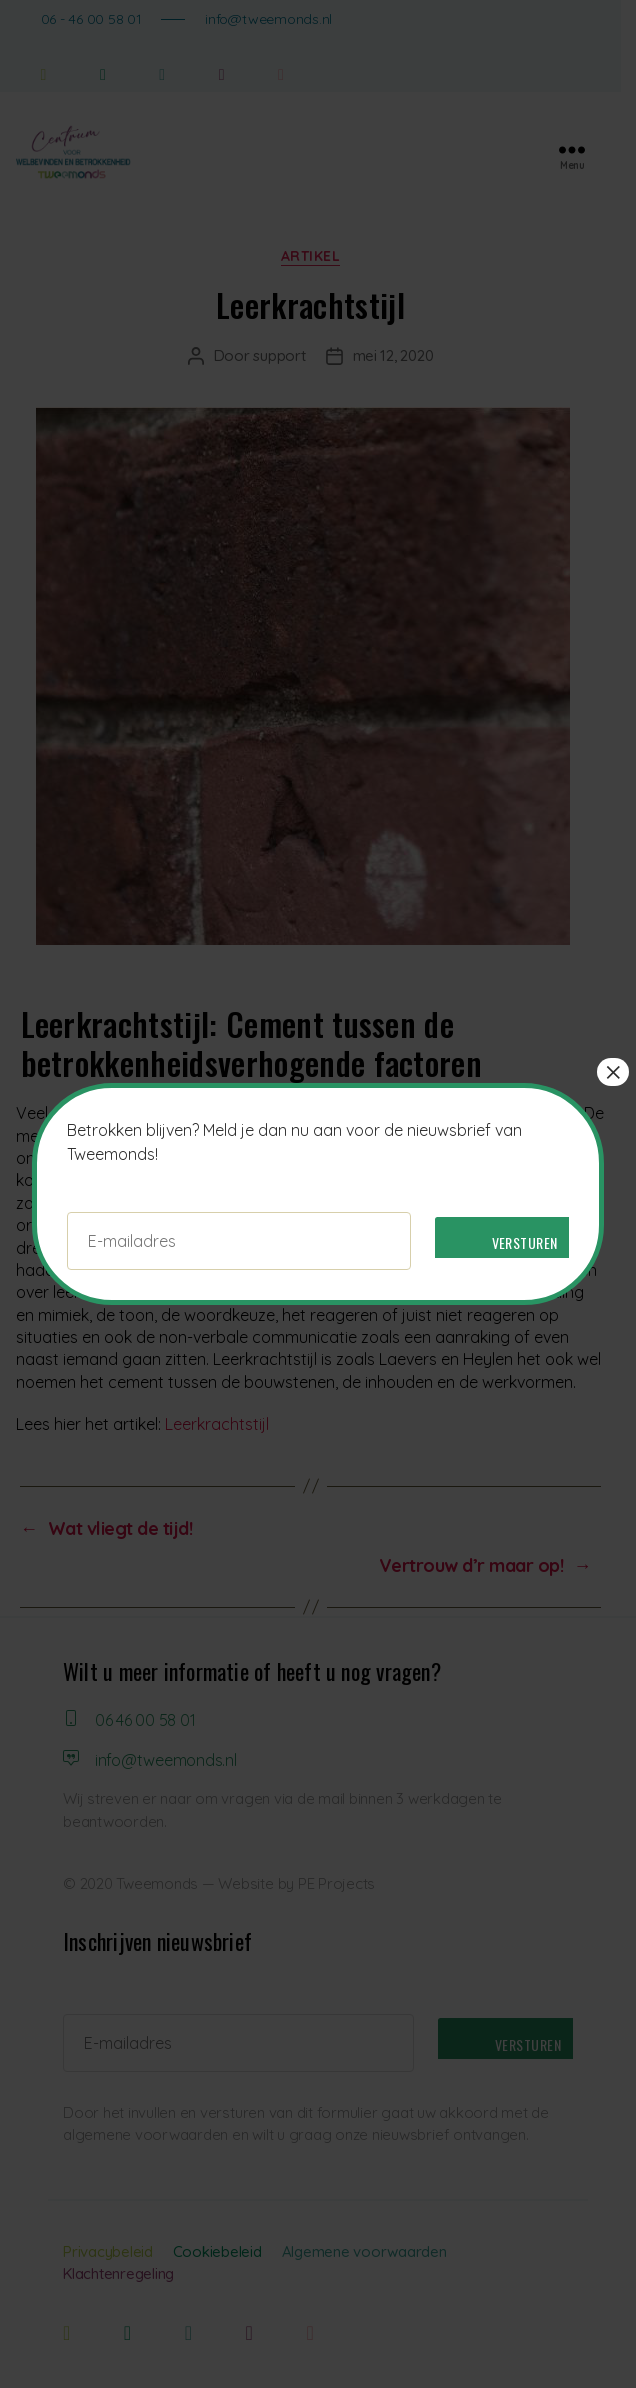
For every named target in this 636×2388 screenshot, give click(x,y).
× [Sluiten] (613, 1072)
